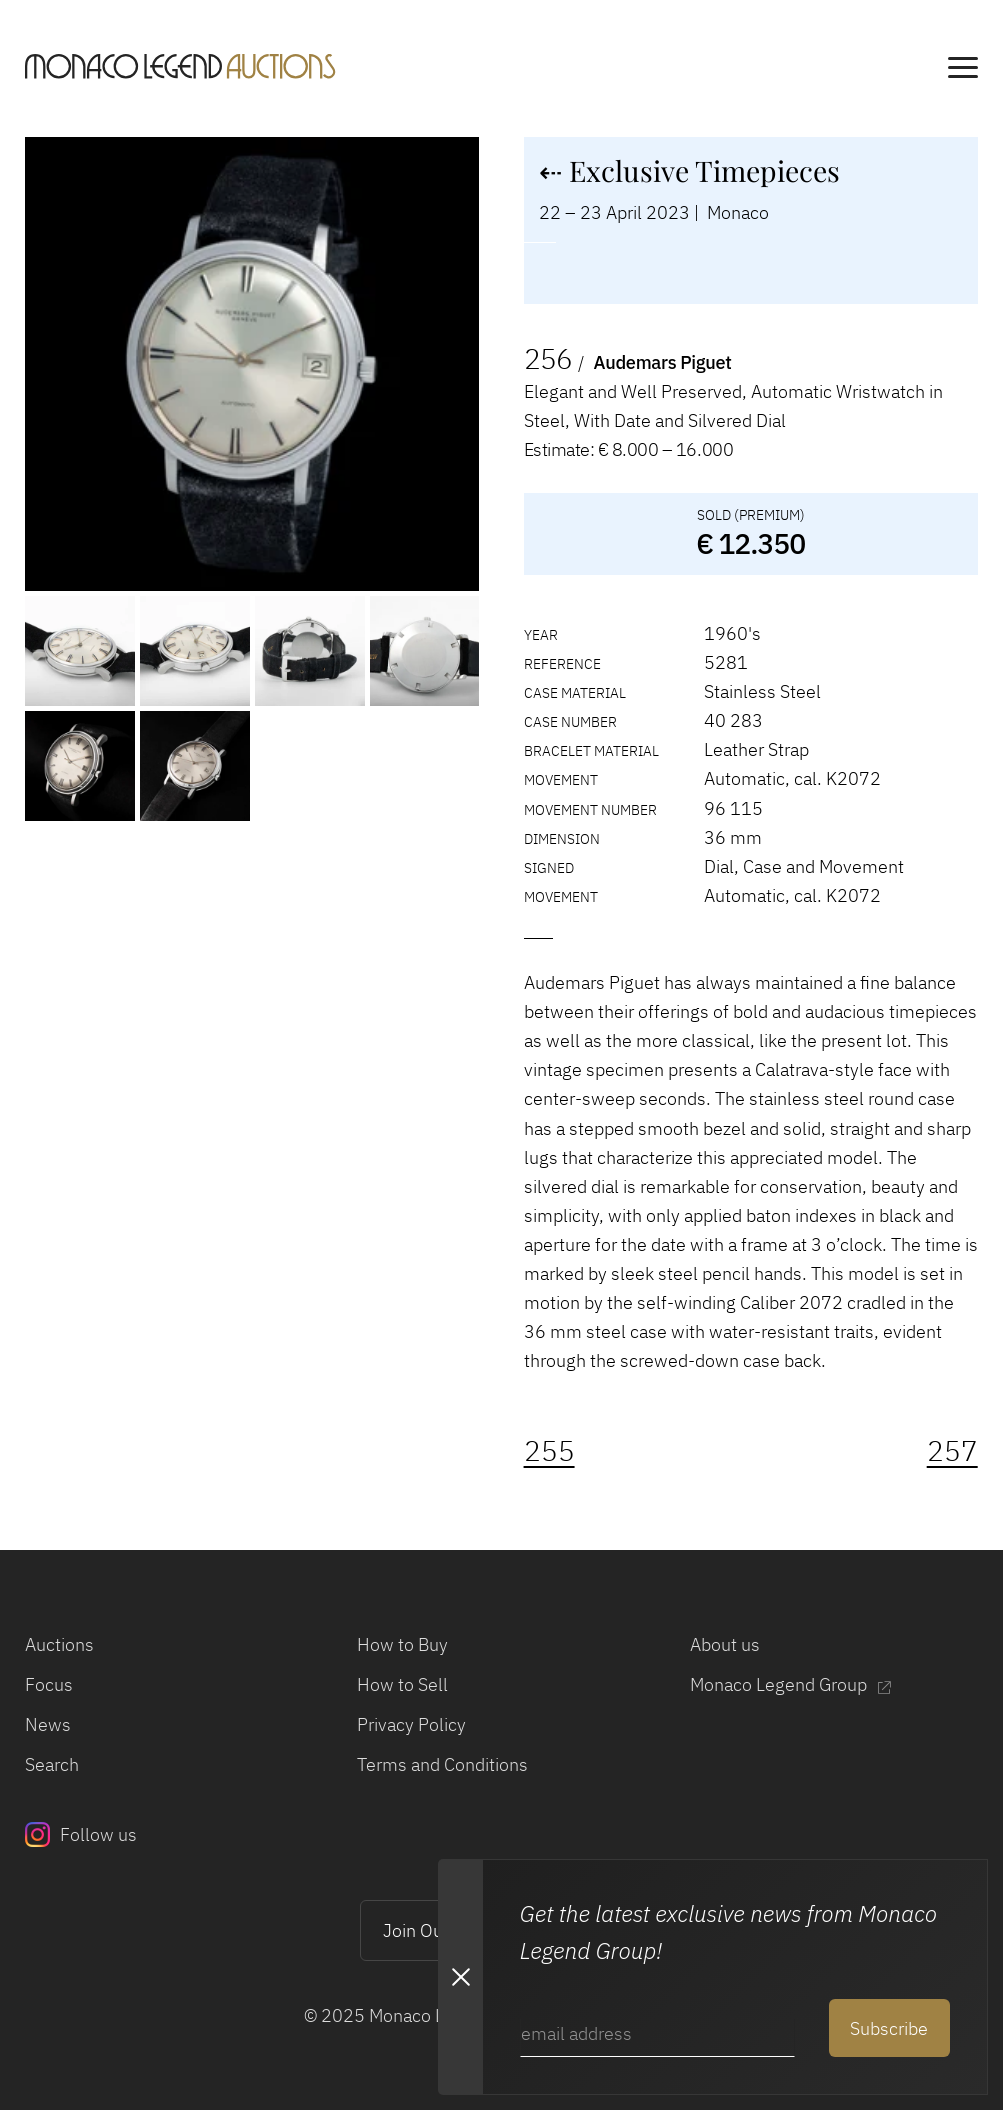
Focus (49, 1684)
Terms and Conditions (442, 1764)
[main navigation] (963, 70)
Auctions (59, 1644)
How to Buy (402, 1644)
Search (52, 1764)
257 (952, 1451)
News (48, 1724)
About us (725, 1644)
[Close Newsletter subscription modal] (460, 1977)
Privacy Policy (411, 1724)
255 (549, 1451)
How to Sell (402, 1684)
